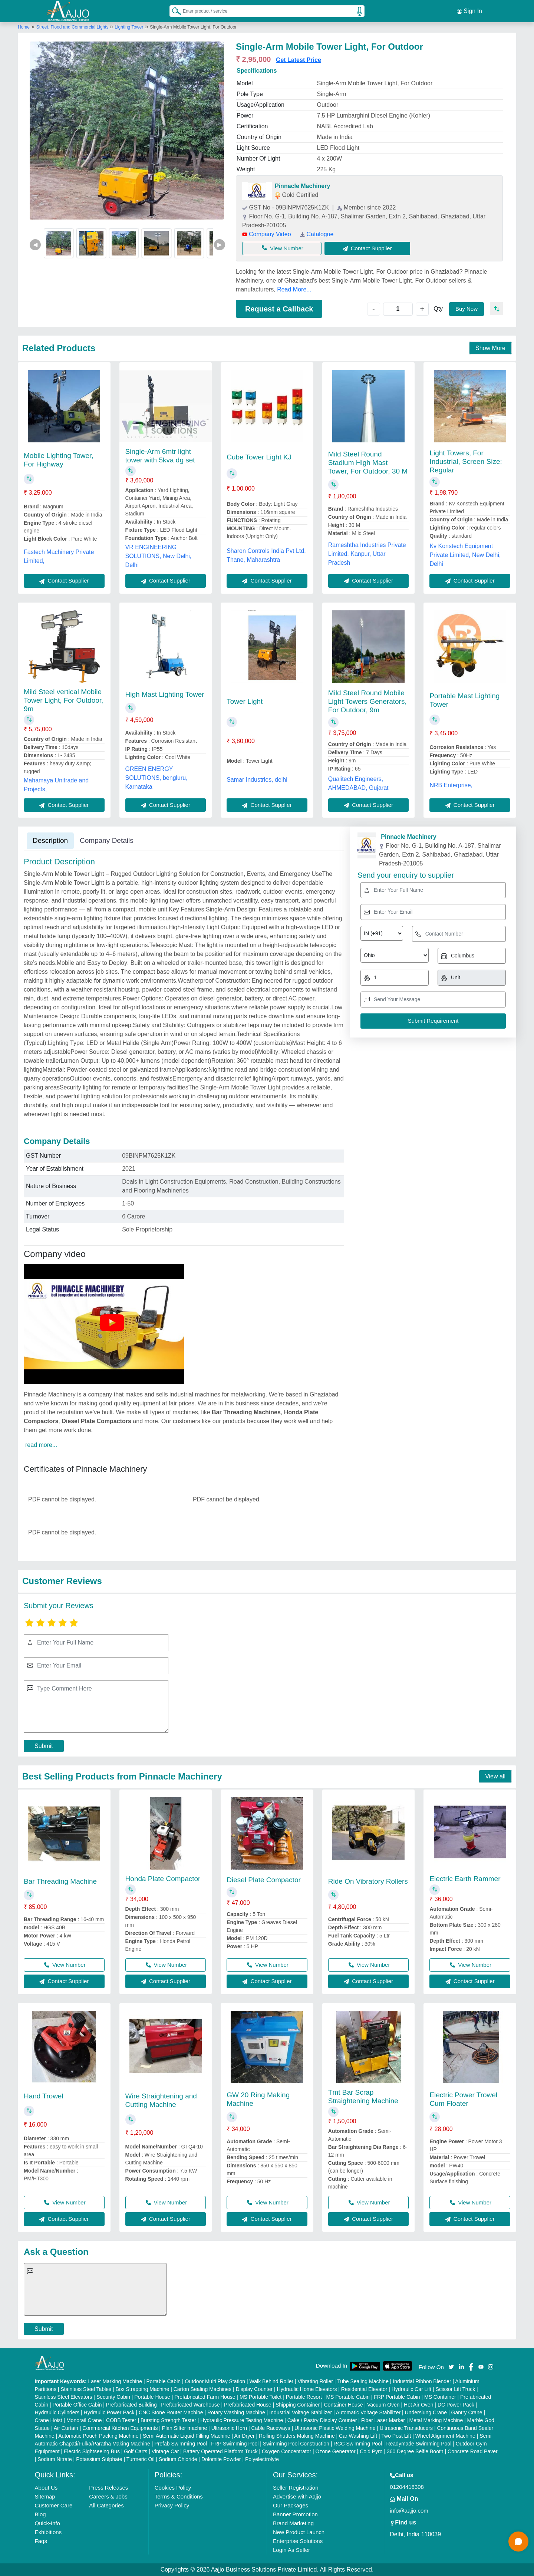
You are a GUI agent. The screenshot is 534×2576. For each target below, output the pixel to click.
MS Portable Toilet (260, 2397)
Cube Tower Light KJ (259, 457)
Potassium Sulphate (99, 2459)
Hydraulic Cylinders (57, 2412)
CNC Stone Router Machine (171, 2412)
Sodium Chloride (178, 2459)
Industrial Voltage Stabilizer (300, 2412)
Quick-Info (47, 2523)
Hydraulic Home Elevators (307, 2389)
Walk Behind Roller (272, 2381)
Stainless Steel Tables (85, 2389)
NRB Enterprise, (450, 785)
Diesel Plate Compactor (264, 1880)
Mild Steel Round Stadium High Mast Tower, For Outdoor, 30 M (368, 462)
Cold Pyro (371, 2451)
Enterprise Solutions (298, 2541)
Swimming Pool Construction (296, 2444)
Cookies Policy (173, 2487)
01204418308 (407, 2487)
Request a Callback (279, 309)
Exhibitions (48, 2532)
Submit (43, 1746)
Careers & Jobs (108, 2496)
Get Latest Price (298, 60)
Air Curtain (66, 2428)
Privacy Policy (172, 2505)
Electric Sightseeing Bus (92, 2451)
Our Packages (290, 2505)
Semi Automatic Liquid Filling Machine (186, 2436)
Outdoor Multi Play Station (215, 2381)
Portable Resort (304, 2397)
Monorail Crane (84, 2420)
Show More (490, 348)
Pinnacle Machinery (302, 186)
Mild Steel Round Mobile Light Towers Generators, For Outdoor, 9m (367, 701)
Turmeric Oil (140, 2459)
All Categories (106, 2505)
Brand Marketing (293, 2523)
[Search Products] (173, 10)
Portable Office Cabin (77, 2405)
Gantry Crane (466, 2412)
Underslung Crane (426, 2412)
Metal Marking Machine (436, 2420)
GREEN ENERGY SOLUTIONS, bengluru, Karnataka (156, 778)
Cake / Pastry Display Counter (322, 2420)
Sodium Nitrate (54, 2459)
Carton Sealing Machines (202, 2389)
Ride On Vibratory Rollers (368, 1881)
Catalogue (317, 234)
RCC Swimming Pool (357, 2444)
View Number (282, 248)
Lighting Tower (129, 27)
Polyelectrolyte (262, 2459)
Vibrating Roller (315, 2381)
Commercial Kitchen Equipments (120, 2428)
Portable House (152, 2397)
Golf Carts (135, 2451)
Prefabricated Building (131, 2405)
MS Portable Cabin (348, 2397)
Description (50, 840)
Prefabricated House (247, 2405)
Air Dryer (244, 2436)
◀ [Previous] (35, 244)
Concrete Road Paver (473, 2451)
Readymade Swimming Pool (418, 2444)
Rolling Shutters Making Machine (297, 2436)
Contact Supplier (367, 248)
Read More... (294, 289)
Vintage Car (165, 2451)
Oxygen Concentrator (286, 2451)
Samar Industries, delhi (257, 779)
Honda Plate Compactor (163, 1879)
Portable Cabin (163, 2381)
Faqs (41, 2541)
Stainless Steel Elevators (63, 2397)
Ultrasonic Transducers (406, 2428)
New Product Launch (298, 2532)
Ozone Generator (336, 2451)
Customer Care (54, 2505)
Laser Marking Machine (115, 2381)
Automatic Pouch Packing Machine (98, 2436)
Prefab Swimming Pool (180, 2444)
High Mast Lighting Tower (164, 694)
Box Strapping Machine (142, 2389)
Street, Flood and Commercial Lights (73, 27)
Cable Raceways (270, 2428)
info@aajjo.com (409, 2510)
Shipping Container (298, 2405)
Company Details (107, 840)
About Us (46, 2487)
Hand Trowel (43, 2096)
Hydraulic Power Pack (109, 2412)
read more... (41, 1445)
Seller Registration (296, 2487)
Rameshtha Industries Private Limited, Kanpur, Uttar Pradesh (367, 554)
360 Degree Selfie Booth (415, 2451)
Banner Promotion (295, 2514)
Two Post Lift (396, 2436)
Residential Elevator (364, 2389)
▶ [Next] (219, 244)
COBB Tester (121, 2420)
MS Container (440, 2397)
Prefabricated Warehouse (190, 2405)
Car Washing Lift (358, 2436)
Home (24, 27)
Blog (40, 2514)
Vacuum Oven (383, 2405)
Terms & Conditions (179, 2496)
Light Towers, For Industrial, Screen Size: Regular (465, 461)
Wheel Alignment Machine (445, 2436)
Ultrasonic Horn (229, 2428)
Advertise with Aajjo (297, 2496)
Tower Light (245, 701)
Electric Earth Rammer (464, 1879)
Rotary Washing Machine (236, 2412)
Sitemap (45, 2496)
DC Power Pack (456, 2405)
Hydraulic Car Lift (411, 2389)
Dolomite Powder (221, 2459)
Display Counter (254, 2389)
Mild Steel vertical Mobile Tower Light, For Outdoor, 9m (63, 700)
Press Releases (108, 2487)
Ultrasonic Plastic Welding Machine (334, 2428)
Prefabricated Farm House (204, 2397)
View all (495, 1776)
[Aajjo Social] (451, 2366)
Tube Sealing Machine (363, 2381)
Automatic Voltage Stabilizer (368, 2412)
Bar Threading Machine (60, 1881)
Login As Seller (291, 2550)
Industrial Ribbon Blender (422, 2381)
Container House (343, 2405)
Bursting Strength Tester (168, 2420)
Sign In (469, 11)
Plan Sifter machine (184, 2428)
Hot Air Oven (418, 2405)
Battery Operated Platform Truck (220, 2451)
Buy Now (466, 309)
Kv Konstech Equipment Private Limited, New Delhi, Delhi (465, 555)
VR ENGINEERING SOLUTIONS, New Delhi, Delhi (158, 556)
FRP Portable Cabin (397, 2397)
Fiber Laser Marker (383, 2420)
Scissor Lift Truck (455, 2389)
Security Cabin (113, 2397)
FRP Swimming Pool (234, 2444)
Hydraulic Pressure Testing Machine (241, 2420)
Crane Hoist (48, 2420)
